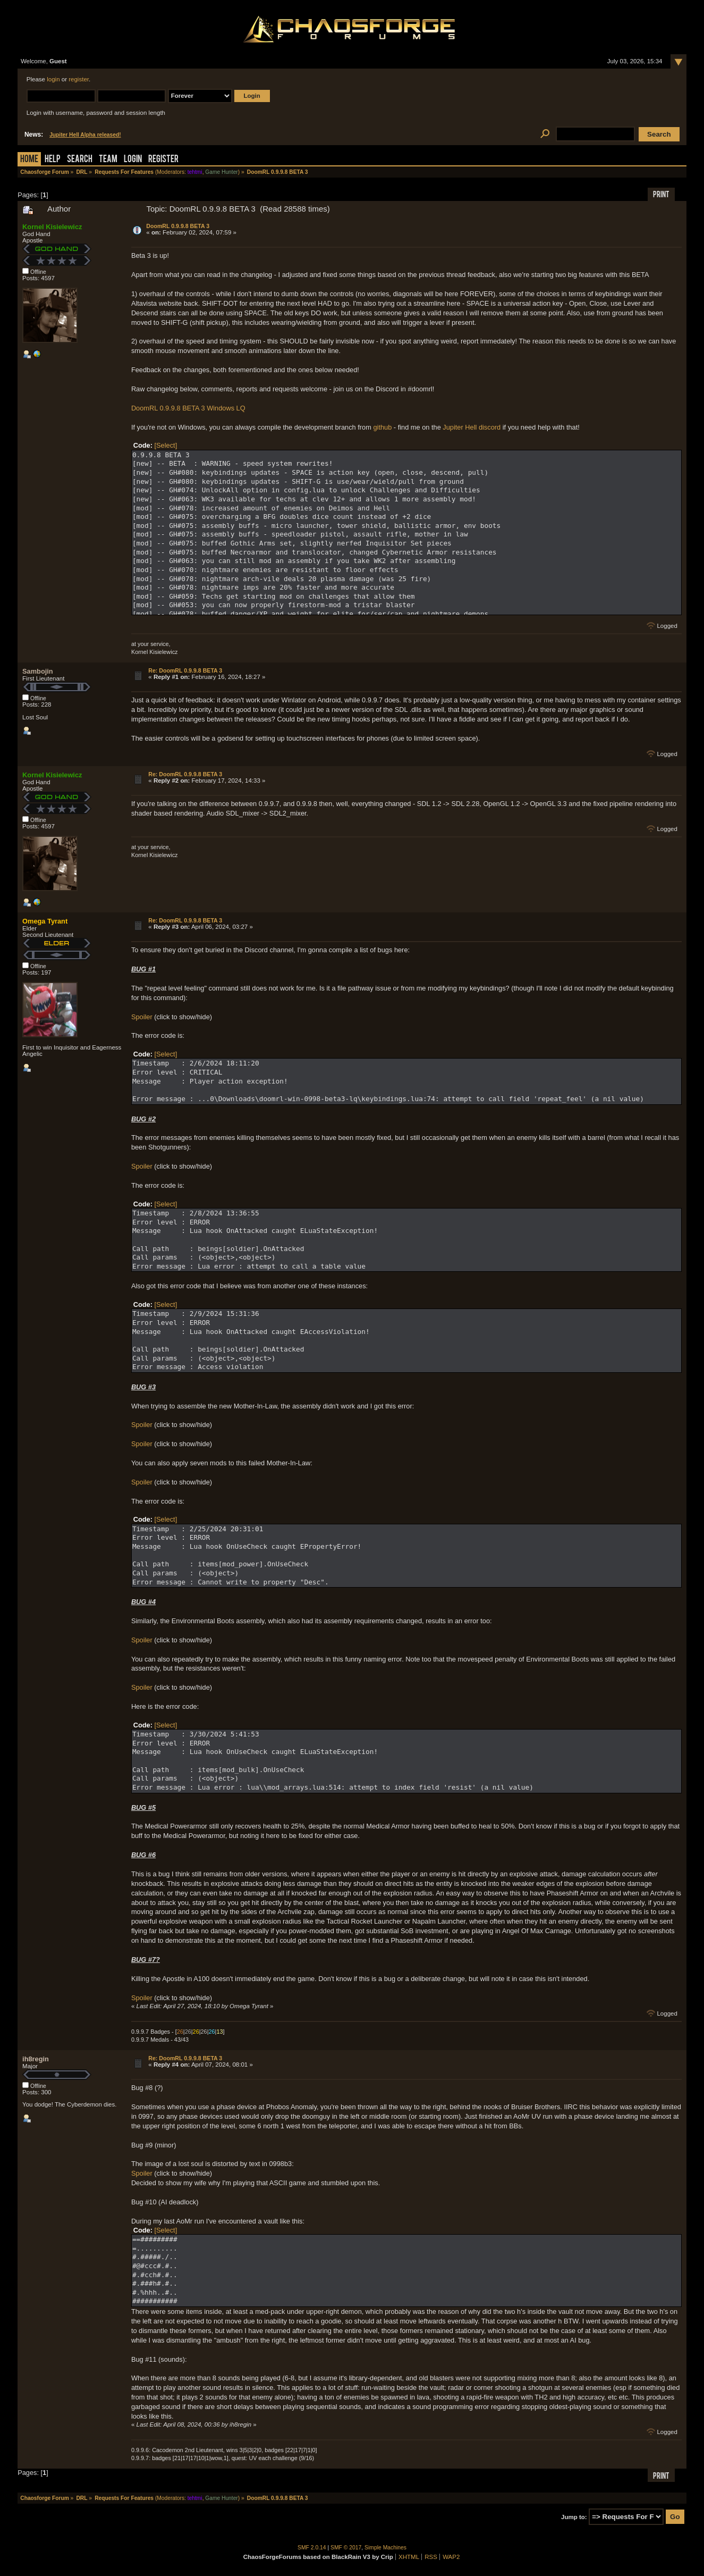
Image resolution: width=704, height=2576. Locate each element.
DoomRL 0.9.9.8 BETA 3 (177, 226)
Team (108, 160)
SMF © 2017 (345, 2547)
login (53, 79)
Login (133, 160)
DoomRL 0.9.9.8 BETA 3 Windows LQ (188, 408)
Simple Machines (385, 2547)
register (79, 79)
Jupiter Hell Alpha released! (85, 135)
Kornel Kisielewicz (52, 227)
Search (79, 160)
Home (29, 160)
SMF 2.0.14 (312, 2547)
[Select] (166, 445)
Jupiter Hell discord (472, 427)
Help (53, 160)
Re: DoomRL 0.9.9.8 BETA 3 (185, 670)
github (382, 427)
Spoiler (141, 1017)
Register (163, 160)
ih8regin (35, 2059)
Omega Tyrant (44, 921)
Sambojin (37, 671)
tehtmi (195, 172)
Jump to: (574, 2517)
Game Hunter (221, 172)
